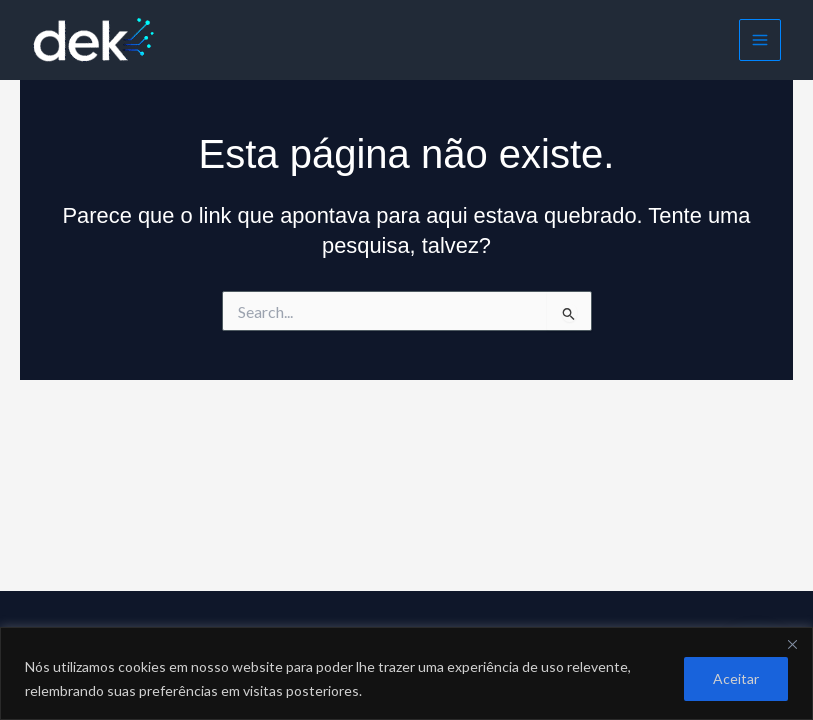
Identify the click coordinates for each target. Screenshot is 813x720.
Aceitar (736, 678)
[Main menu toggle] (760, 40)
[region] (406, 673)
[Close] (792, 644)
